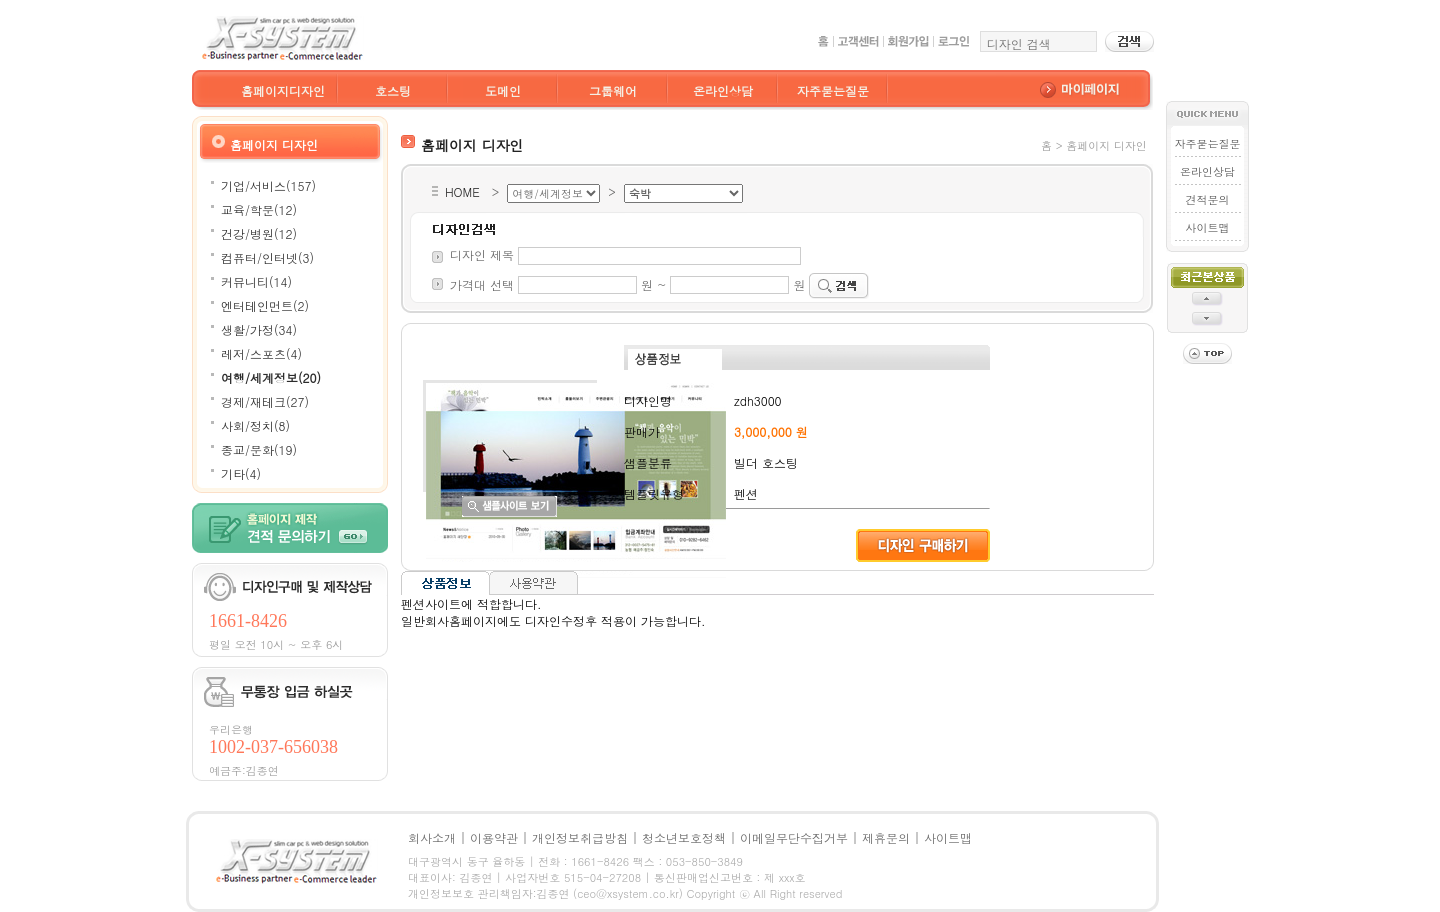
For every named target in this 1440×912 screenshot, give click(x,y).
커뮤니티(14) (256, 281)
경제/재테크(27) (265, 401)
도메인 (503, 90)
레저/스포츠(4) (261, 353)
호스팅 (393, 90)
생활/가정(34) (259, 329)
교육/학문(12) (259, 209)
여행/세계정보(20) (271, 377)
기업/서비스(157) (268, 185)
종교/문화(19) (259, 449)
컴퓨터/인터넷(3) (267, 257)
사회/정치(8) (255, 425)
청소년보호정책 (684, 837)
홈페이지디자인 (283, 90)
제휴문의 (886, 837)
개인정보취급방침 (580, 837)
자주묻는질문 (833, 90)
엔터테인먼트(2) (265, 305)
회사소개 (432, 837)
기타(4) (241, 473)
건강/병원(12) (259, 233)
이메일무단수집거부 (794, 837)
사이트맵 (1207, 227)
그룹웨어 (613, 90)
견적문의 (1207, 199)
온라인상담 (723, 90)
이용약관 (494, 837)
